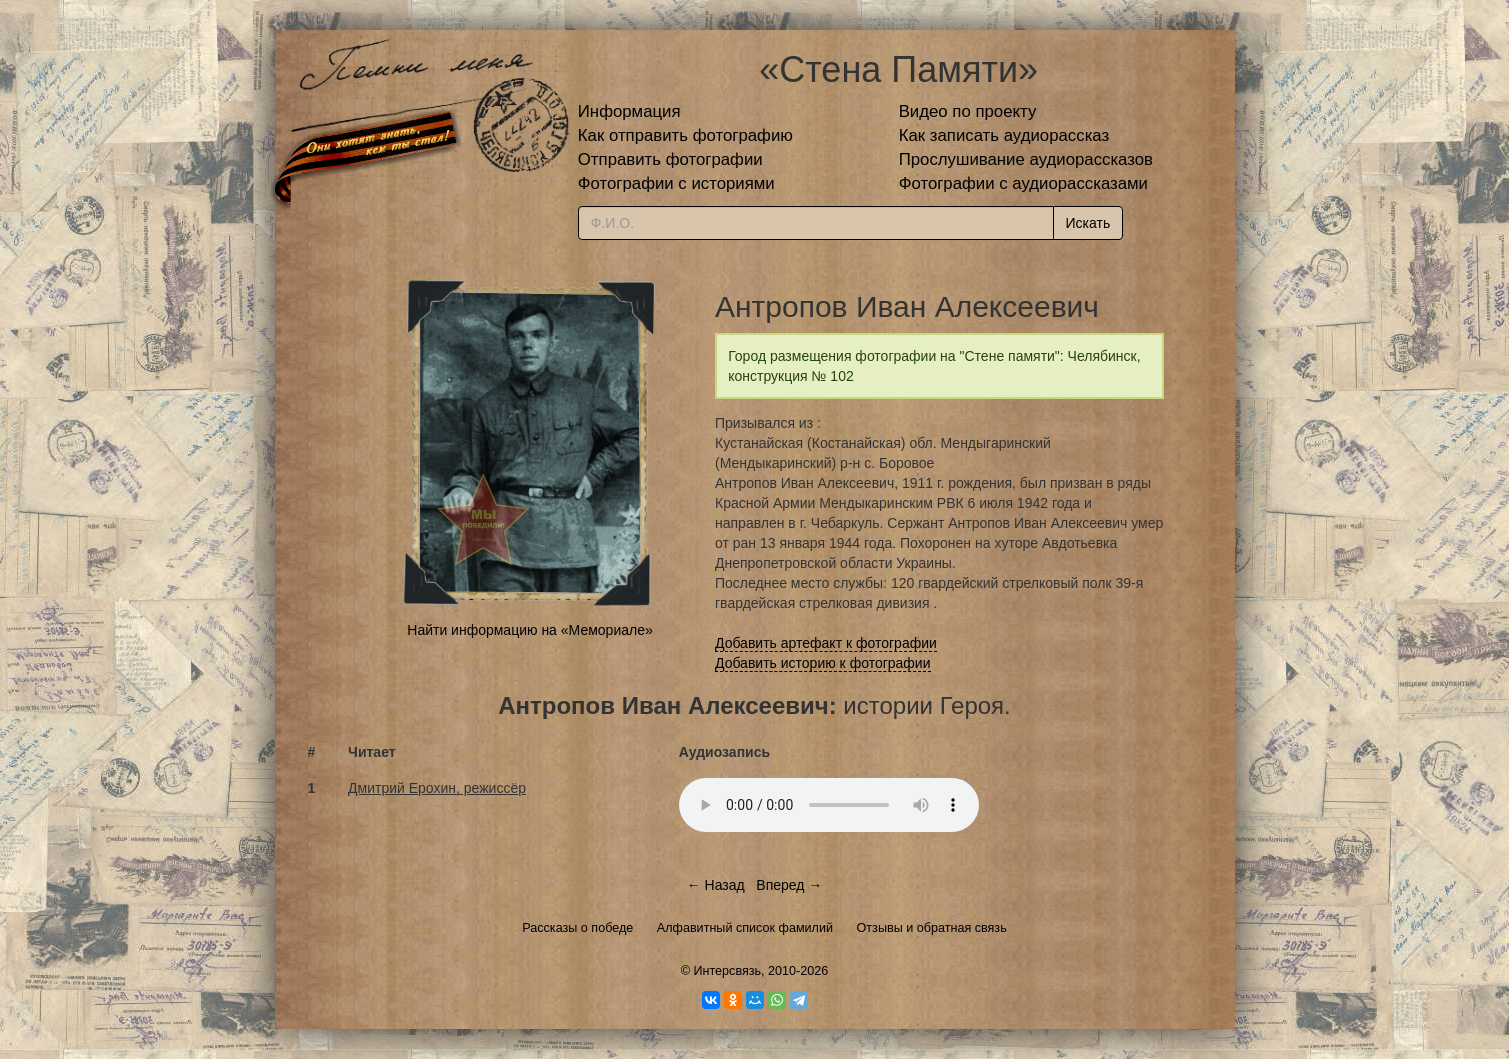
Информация (629, 111)
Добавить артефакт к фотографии (826, 643)
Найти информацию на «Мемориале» (529, 630)
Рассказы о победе (577, 928)
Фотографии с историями (676, 183)
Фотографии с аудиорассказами (1023, 183)
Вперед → (789, 885)
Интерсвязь (727, 971)
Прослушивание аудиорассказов (1026, 159)
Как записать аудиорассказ (1004, 135)
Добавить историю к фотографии (823, 663)
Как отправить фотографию (685, 135)
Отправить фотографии (670, 159)
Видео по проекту (968, 111)
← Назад (716, 885)
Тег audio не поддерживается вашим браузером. (829, 805)
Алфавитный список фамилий (745, 928)
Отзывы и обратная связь (932, 928)
